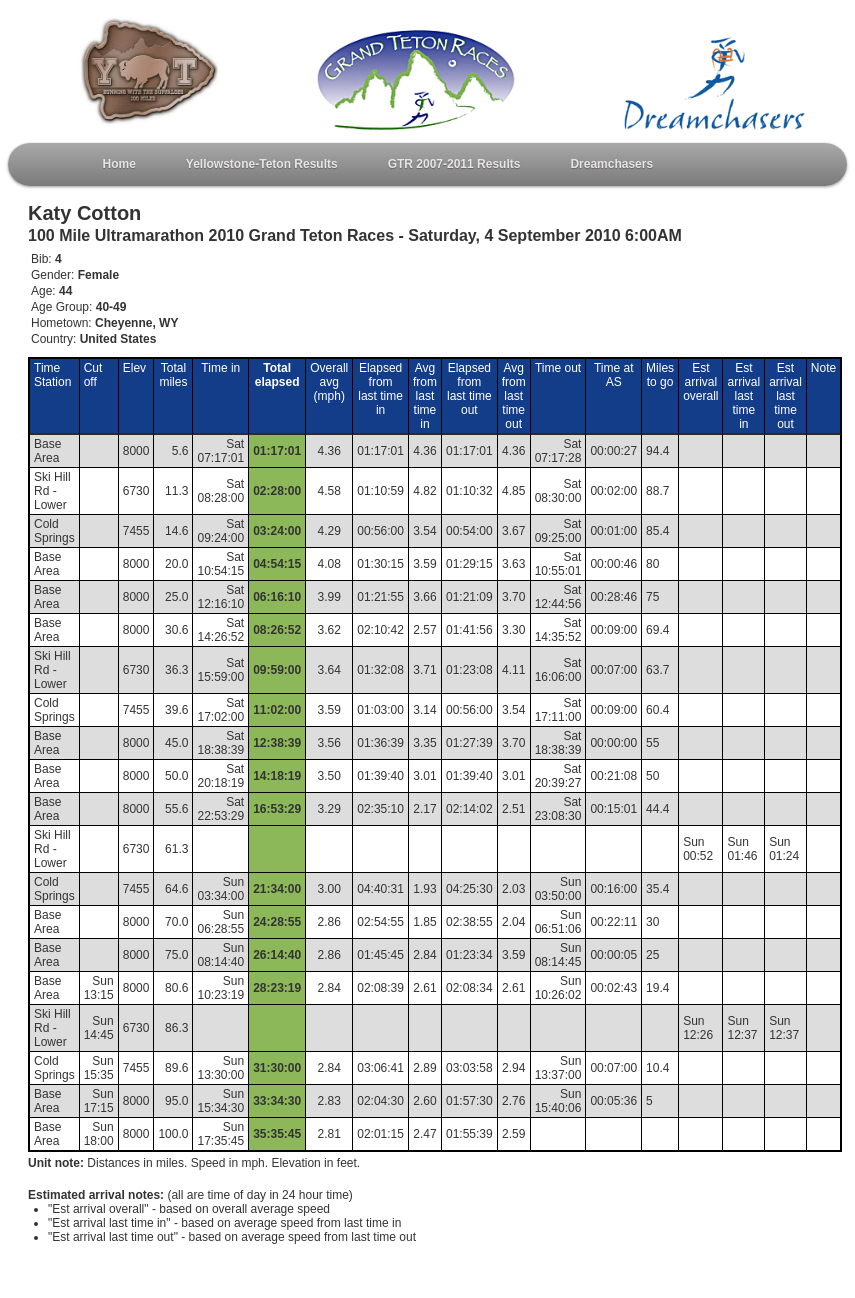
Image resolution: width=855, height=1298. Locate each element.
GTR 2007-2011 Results (454, 164)
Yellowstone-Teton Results (262, 164)
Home (119, 164)
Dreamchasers (611, 164)
